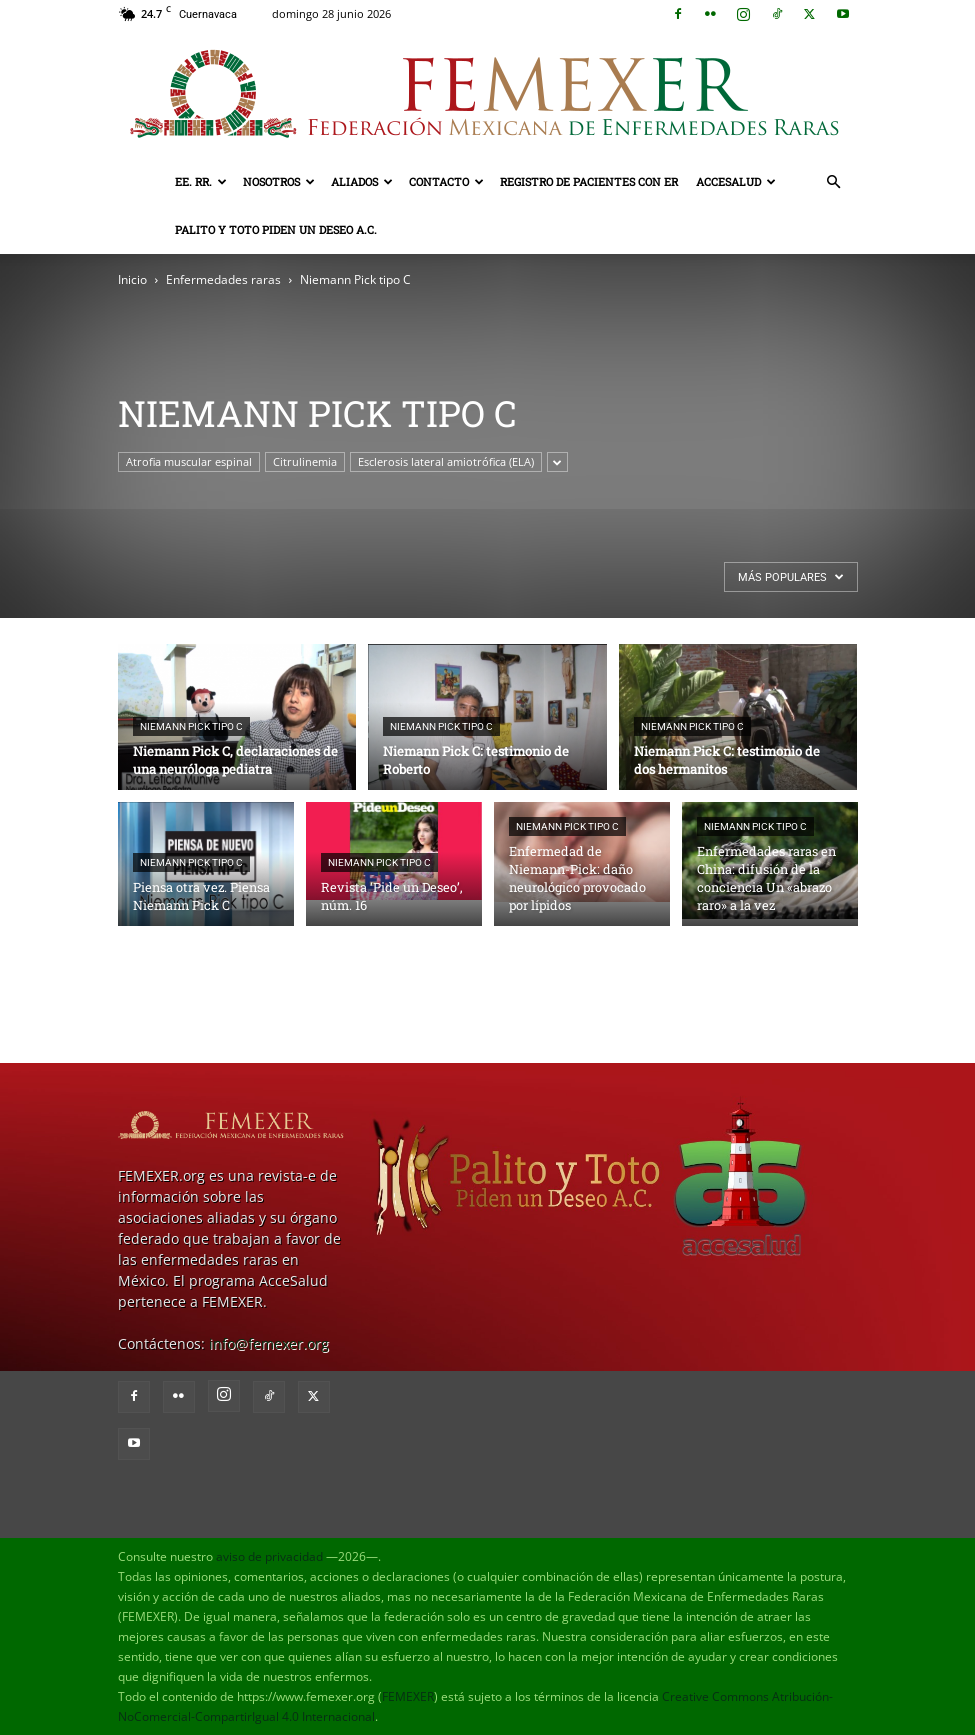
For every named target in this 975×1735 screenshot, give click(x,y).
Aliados (362, 181)
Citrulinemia (305, 461)
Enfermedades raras (223, 279)
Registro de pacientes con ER (589, 181)
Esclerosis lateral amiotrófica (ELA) (446, 461)
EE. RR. (201, 181)
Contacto (446, 181)
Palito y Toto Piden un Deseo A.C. (276, 229)
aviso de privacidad (269, 1556)
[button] (834, 182)
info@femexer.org (269, 1343)
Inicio (132, 279)
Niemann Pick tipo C (191, 726)
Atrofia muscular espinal (189, 461)
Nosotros (279, 181)
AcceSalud (736, 181)
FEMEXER (408, 1696)
